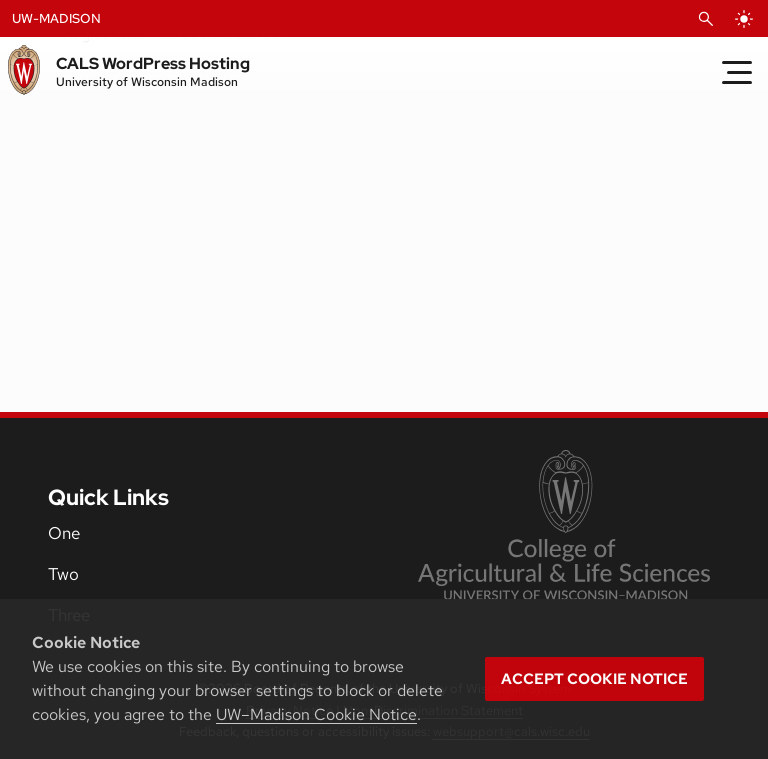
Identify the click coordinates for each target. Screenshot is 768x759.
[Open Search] (706, 19)
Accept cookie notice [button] (594, 679)
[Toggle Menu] (737, 72)
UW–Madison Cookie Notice (316, 714)
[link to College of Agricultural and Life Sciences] (563, 527)
